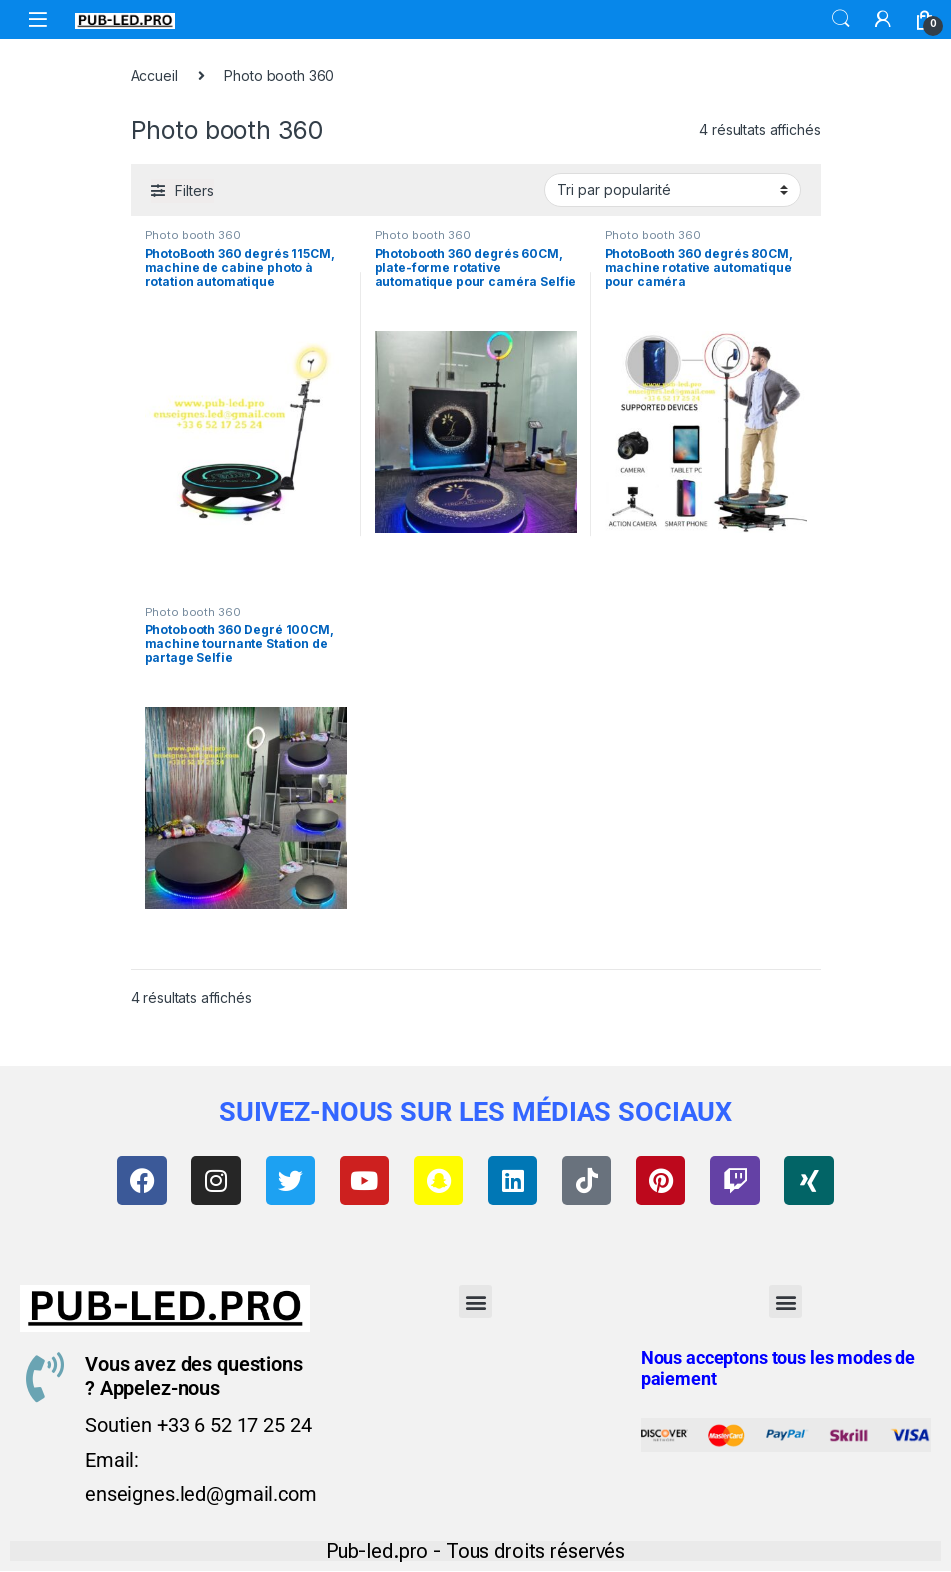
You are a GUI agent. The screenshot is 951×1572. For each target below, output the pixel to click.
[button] (475, 1302)
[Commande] (672, 190)
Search (841, 19)
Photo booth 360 (193, 235)
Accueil (154, 75)
